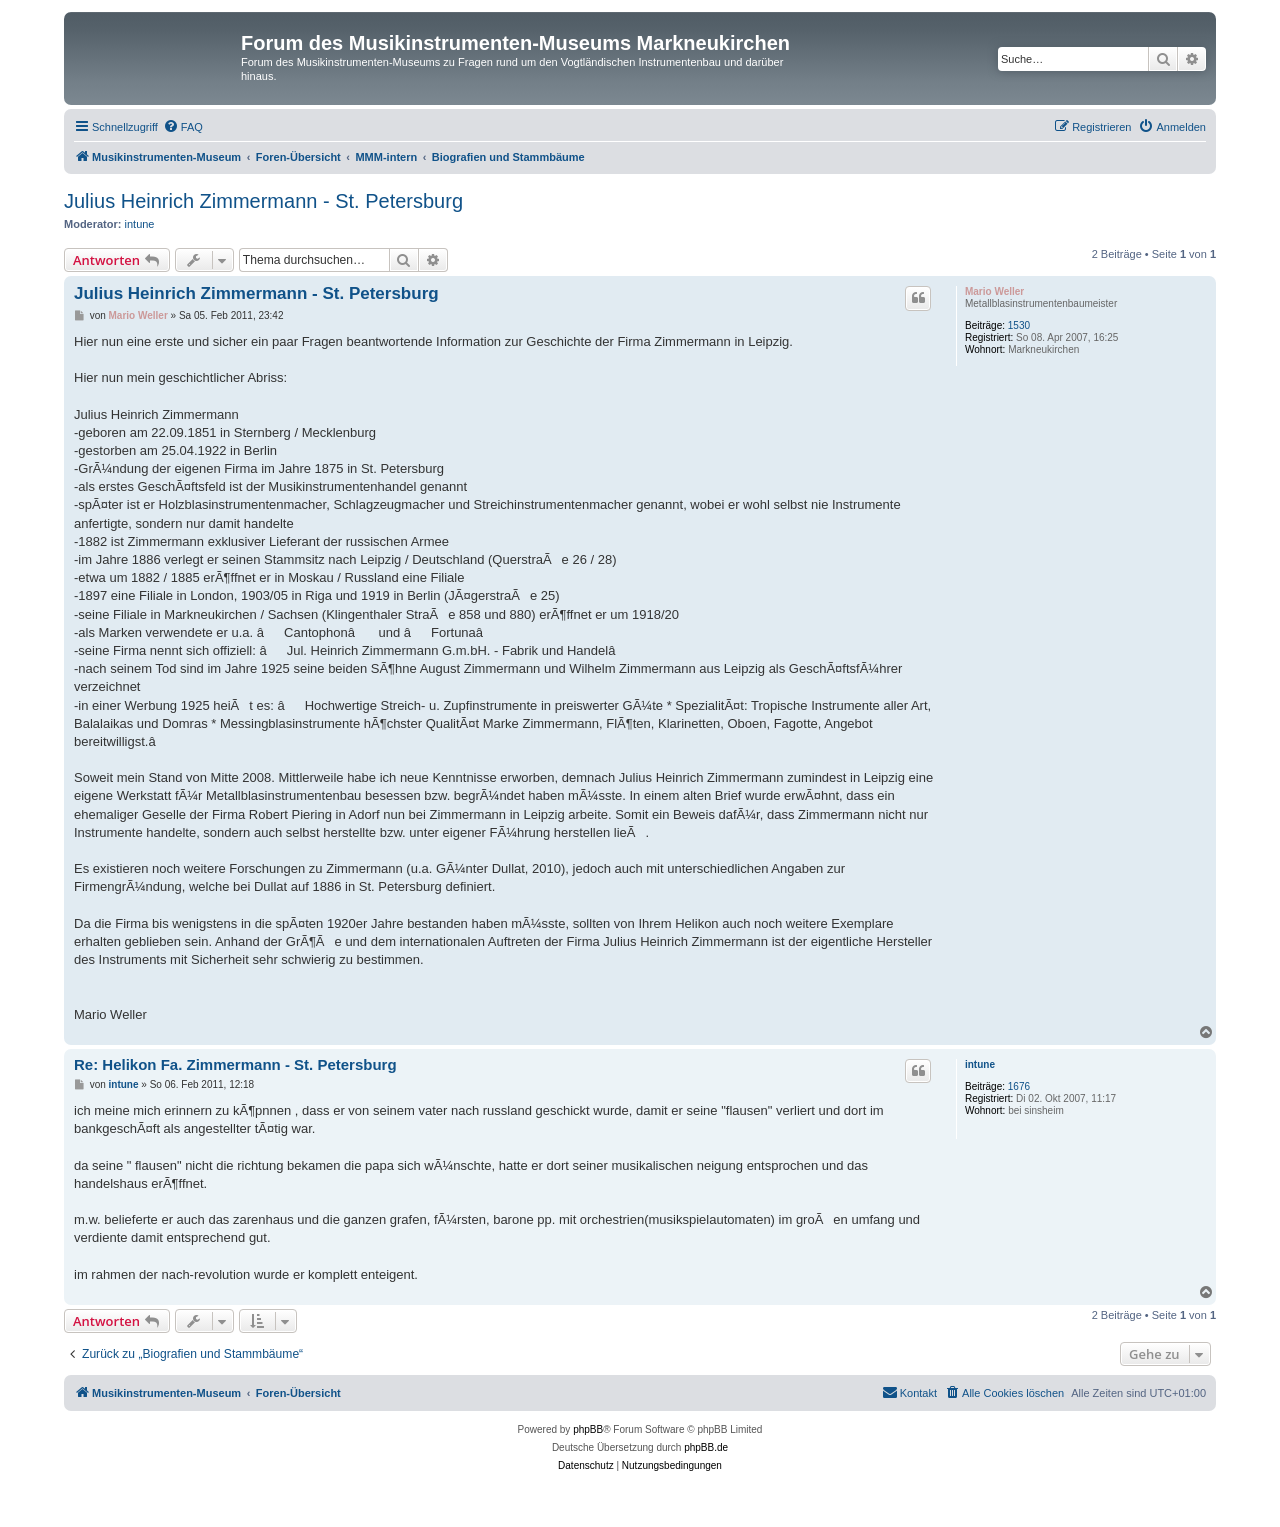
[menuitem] (183, 127)
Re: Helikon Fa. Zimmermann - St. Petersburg (235, 1064)
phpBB (588, 1429)
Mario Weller (994, 291)
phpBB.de (706, 1447)
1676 (1019, 1086)
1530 (1019, 325)
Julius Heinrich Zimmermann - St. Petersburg (263, 201)
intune (140, 224)
